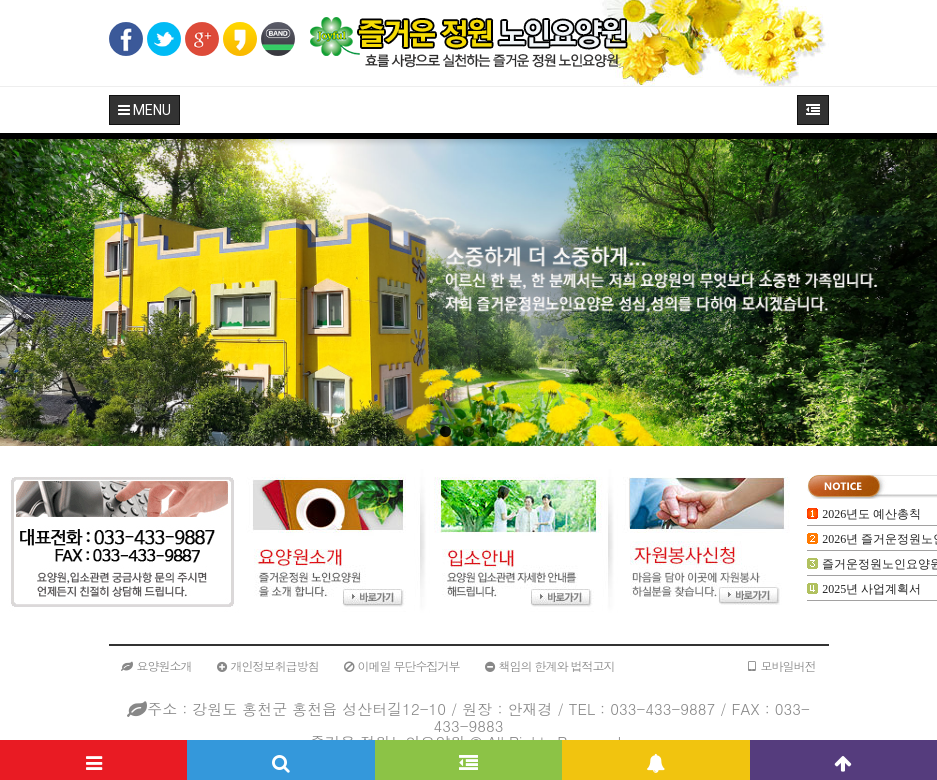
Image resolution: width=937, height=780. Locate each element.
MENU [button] (144, 110)
